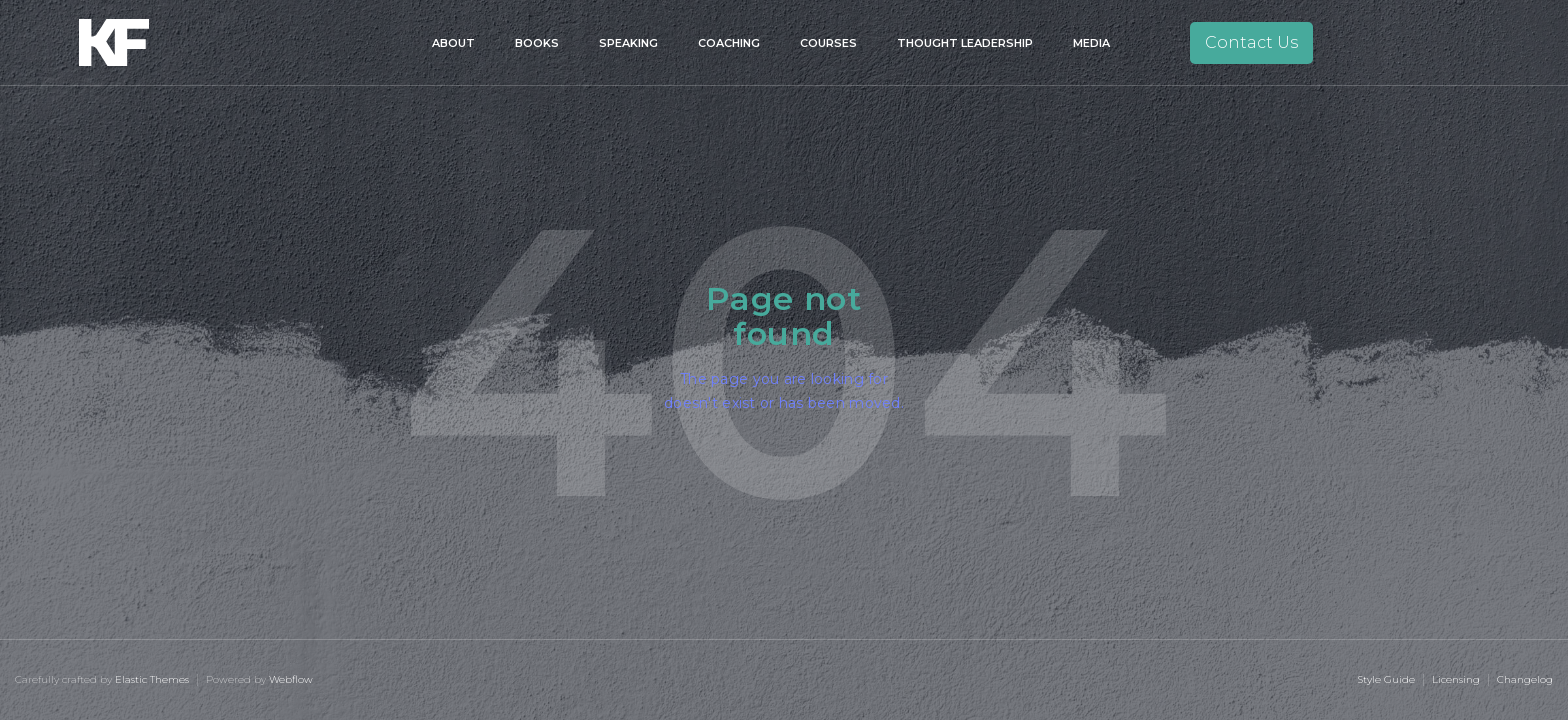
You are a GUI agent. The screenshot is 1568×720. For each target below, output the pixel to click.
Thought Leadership (965, 43)
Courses (828, 43)
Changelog (1525, 679)
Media (1091, 43)
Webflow (291, 679)
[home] (142, 42)
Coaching (729, 43)
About (453, 43)
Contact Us (1251, 42)
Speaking (628, 43)
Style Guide (1386, 679)
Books (537, 43)
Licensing (1456, 679)
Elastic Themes (152, 679)
